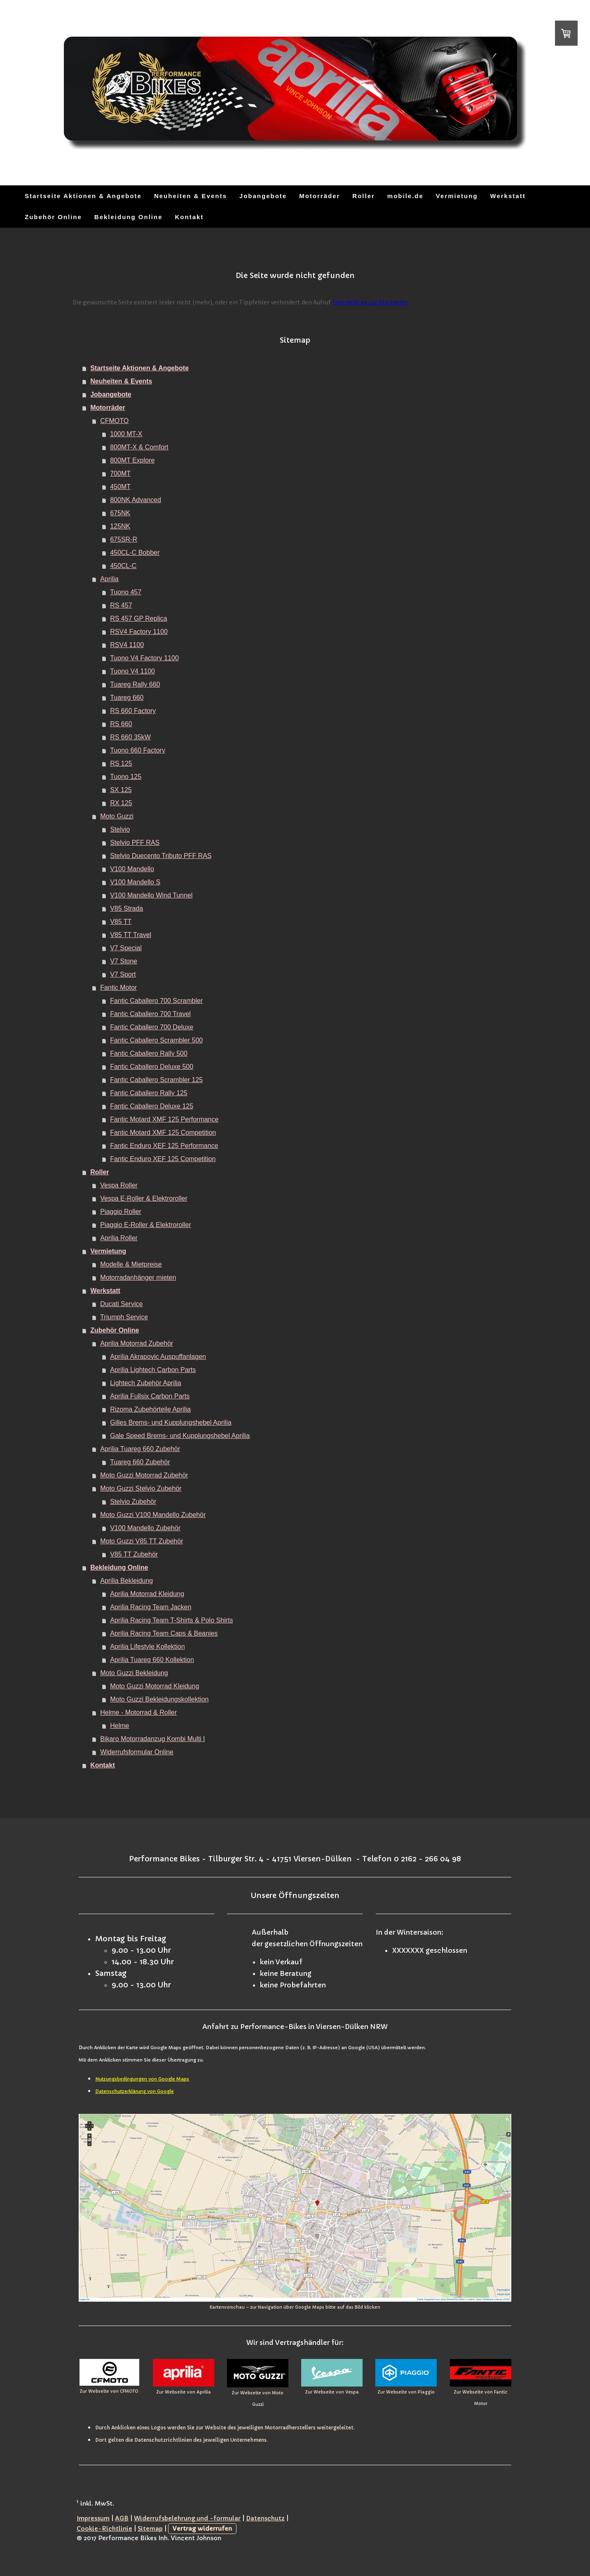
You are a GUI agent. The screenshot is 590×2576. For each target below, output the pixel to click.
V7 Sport (123, 974)
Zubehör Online (53, 216)
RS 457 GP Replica (138, 618)
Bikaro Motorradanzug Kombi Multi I (152, 1738)
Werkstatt (508, 195)
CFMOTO (114, 420)
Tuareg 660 (126, 697)
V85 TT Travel (130, 934)
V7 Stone (123, 961)
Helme (119, 1725)
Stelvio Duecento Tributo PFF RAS (160, 855)
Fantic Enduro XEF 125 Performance (164, 1145)
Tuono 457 (125, 592)
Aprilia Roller (119, 1237)
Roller (363, 195)
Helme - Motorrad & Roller (138, 1712)
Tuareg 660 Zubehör (140, 1462)
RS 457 (121, 605)
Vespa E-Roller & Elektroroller (143, 1198)
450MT (120, 486)
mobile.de (405, 195)
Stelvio (120, 829)
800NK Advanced (135, 499)
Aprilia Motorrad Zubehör (136, 1343)
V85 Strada (126, 908)
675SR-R (123, 539)
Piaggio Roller (120, 1211)
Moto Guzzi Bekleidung (134, 1672)
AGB (122, 2518)
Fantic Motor (118, 987)
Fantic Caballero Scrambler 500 (156, 1040)
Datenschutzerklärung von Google (134, 2091)
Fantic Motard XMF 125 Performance (164, 1119)
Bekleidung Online (128, 216)
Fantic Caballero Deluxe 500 (151, 1066)
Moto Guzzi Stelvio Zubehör (140, 1488)
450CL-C (123, 565)
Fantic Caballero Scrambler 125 (156, 1079)
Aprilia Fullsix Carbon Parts (150, 1396)
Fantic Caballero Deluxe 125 (151, 1106)
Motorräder (319, 195)
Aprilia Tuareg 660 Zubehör (140, 1448)
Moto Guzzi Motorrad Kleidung (154, 1686)
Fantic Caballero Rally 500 (148, 1053)
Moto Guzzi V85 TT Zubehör (141, 1541)
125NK (120, 526)
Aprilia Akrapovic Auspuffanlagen (158, 1356)
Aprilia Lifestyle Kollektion (147, 1646)
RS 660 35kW (130, 737)
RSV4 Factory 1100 (139, 631)
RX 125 (121, 802)
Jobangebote (263, 195)
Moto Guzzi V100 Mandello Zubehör (153, 1514)
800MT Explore (132, 460)
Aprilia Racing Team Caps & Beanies (164, 1633)
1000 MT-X (126, 433)
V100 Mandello (132, 868)
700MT (120, 473)
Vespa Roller (119, 1185)
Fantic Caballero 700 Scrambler (156, 1000)
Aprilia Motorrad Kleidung (147, 1593)
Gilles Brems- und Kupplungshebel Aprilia (170, 1422)
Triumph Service (124, 1317)
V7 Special (126, 947)
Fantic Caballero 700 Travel (150, 1013)
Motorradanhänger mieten (138, 1277)
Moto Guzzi (116, 816)
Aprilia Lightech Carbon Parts (153, 1369)
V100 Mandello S (135, 882)
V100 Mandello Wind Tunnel (151, 895)
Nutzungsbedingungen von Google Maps (142, 2079)
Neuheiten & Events (190, 195)
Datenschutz (265, 2518)
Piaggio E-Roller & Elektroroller (145, 1224)
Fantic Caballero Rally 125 (148, 1092)
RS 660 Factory (133, 710)
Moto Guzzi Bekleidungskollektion (159, 1699)
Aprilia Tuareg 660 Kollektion (152, 1659)
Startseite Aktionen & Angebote (83, 195)
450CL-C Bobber (134, 552)
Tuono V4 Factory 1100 (144, 658)
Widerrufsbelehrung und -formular (187, 2518)
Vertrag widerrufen (202, 2528)
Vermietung (457, 195)
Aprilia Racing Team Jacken (150, 1607)
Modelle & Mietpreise (131, 1264)
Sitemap (150, 2528)
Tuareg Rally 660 (135, 684)
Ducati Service (121, 1303)
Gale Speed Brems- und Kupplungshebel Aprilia (180, 1435)
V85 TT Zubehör (134, 1554)
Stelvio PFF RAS (134, 842)
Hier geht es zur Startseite (370, 302)
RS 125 (121, 763)
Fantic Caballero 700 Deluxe (151, 1027)
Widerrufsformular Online (136, 1752)
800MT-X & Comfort (139, 447)
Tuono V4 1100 (132, 671)
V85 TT (120, 921)
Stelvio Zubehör (133, 1501)
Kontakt (189, 216)
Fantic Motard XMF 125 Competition (163, 1132)
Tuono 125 (125, 776)
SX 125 (120, 789)
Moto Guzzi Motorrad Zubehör (144, 1475)
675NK (120, 513)
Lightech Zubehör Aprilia (145, 1382)
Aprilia (109, 578)
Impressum (93, 2518)
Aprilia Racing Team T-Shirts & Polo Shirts (171, 1620)
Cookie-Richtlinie (104, 2528)
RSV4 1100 (127, 644)
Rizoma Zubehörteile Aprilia (150, 1409)
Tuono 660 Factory (137, 750)
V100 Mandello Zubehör (145, 1527)
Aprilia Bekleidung (126, 1580)
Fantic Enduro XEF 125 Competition (162, 1158)
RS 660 (121, 723)
